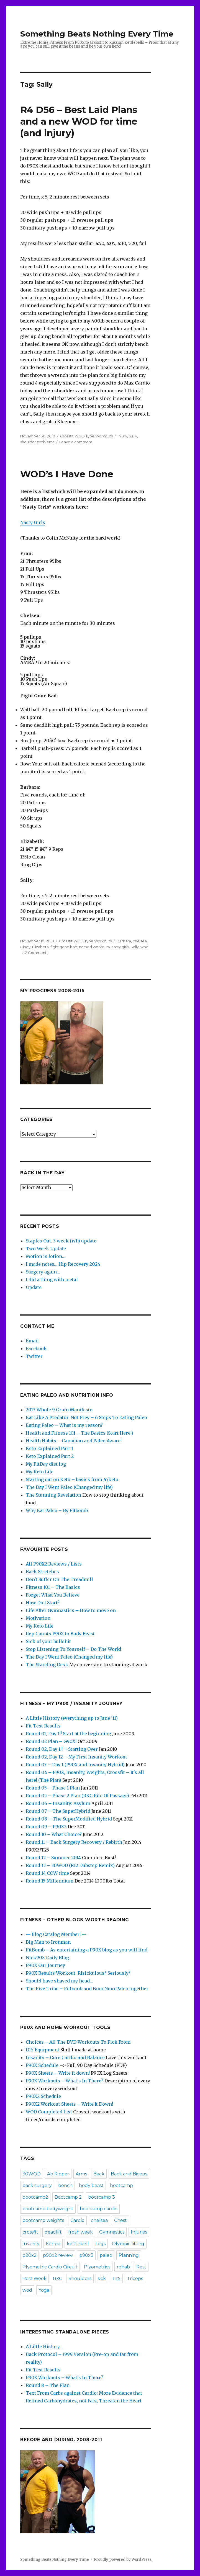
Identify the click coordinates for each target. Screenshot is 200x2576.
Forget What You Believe (53, 1595)
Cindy (25, 947)
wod (144, 947)
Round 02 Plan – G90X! (51, 1741)
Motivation (38, 1618)
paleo (106, 2255)
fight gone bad (63, 947)
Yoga (44, 2290)
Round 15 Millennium (49, 1881)
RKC (57, 2278)
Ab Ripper (58, 2174)
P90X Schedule (42, 2065)
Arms (81, 2174)
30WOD (31, 2174)
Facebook (36, 1348)
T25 (116, 2278)
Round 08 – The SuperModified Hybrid (69, 1819)
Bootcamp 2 (68, 2197)
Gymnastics (111, 2232)
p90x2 (29, 2255)
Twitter (34, 1356)
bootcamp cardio (98, 2208)
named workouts (94, 947)
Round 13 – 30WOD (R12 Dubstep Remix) (70, 1865)
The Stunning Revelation (53, 1495)
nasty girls (120, 947)
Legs (100, 2243)
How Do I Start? (43, 1602)
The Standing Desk (47, 1664)
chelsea (140, 941)
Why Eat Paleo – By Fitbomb (57, 1510)
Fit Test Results (43, 1726)
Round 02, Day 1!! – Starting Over (62, 1749)
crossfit (30, 2232)
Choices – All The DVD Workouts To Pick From (78, 2042)
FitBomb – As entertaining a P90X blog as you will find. (87, 1950)
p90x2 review (58, 2255)
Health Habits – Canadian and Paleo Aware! (74, 1440)
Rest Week (34, 2278)
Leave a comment (75, 442)
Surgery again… (43, 1272)
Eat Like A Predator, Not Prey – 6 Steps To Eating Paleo (86, 1417)
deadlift (53, 2232)
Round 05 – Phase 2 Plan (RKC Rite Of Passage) (77, 1795)
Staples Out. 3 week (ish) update (61, 1241)
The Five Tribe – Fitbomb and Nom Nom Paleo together (87, 1988)
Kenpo (53, 2243)
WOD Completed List (49, 2112)
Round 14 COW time (47, 1873)
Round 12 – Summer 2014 (53, 1857)
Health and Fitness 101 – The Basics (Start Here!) (79, 1433)
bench (65, 2185)
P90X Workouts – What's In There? (64, 2081)
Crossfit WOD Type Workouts (86, 436)
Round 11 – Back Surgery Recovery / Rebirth (74, 1842)
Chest (120, 2220)
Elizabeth (40, 947)
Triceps (135, 2278)
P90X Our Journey (45, 1965)
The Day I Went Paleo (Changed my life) (69, 1487)
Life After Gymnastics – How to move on (71, 1610)
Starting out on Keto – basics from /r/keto (72, 1479)
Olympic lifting (128, 2243)
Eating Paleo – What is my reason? (64, 1425)
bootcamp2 (35, 2197)
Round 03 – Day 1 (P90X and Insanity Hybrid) (75, 1764)
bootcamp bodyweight (47, 2208)
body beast (91, 2185)
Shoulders (79, 2278)
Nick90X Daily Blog (47, 1957)
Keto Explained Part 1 (49, 1448)
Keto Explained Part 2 (50, 1456)
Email (32, 1341)
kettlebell (78, 2243)
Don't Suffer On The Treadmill (59, 1579)
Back (98, 2174)
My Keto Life (39, 1471)
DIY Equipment (42, 2049)
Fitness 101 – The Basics (53, 1587)
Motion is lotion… (45, 1256)
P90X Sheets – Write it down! (58, 2073)
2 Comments (36, 952)
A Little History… (44, 2346)
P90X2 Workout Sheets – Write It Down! (69, 2104)
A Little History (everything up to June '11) (72, 1718)
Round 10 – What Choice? (54, 1834)
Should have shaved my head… (59, 1981)
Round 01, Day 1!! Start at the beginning (68, 1733)
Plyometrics (97, 2267)
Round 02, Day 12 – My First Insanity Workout (76, 1757)
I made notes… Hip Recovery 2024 (63, 1264)
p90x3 (86, 2255)
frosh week (80, 2232)
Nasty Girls (32, 522)
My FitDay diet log (46, 1464)
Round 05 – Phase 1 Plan (53, 1788)
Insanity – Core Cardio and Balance (65, 2057)
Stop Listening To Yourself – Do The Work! (73, 1649)
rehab (123, 2267)
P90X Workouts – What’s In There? (64, 2377)
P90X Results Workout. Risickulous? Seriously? (78, 1973)
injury (122, 436)
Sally (133, 436)
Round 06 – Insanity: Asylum (58, 1803)
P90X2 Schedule (43, 2096)
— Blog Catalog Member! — (56, 1934)
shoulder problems (37, 442)
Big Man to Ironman (48, 1942)
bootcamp (121, 2185)
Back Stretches (42, 1571)
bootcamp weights (43, 2220)
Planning (129, 2255)
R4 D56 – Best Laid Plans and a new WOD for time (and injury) (78, 121)
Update (34, 1287)
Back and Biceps (129, 2174)
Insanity (30, 2243)
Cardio (77, 2220)
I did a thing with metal (52, 1279)
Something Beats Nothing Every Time (96, 33)
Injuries (139, 2232)
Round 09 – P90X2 (46, 1826)
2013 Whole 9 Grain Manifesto (59, 1409)
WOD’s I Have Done (66, 473)
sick (102, 2278)
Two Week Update (46, 1248)
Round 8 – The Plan (48, 2385)
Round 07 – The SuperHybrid (58, 1811)
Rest (141, 2267)
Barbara (124, 941)
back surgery (37, 2185)
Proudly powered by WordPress (123, 2559)
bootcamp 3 (101, 2197)
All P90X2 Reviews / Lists (54, 1564)
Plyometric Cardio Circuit (50, 2267)
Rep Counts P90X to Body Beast (60, 1633)
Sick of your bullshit (48, 1641)
